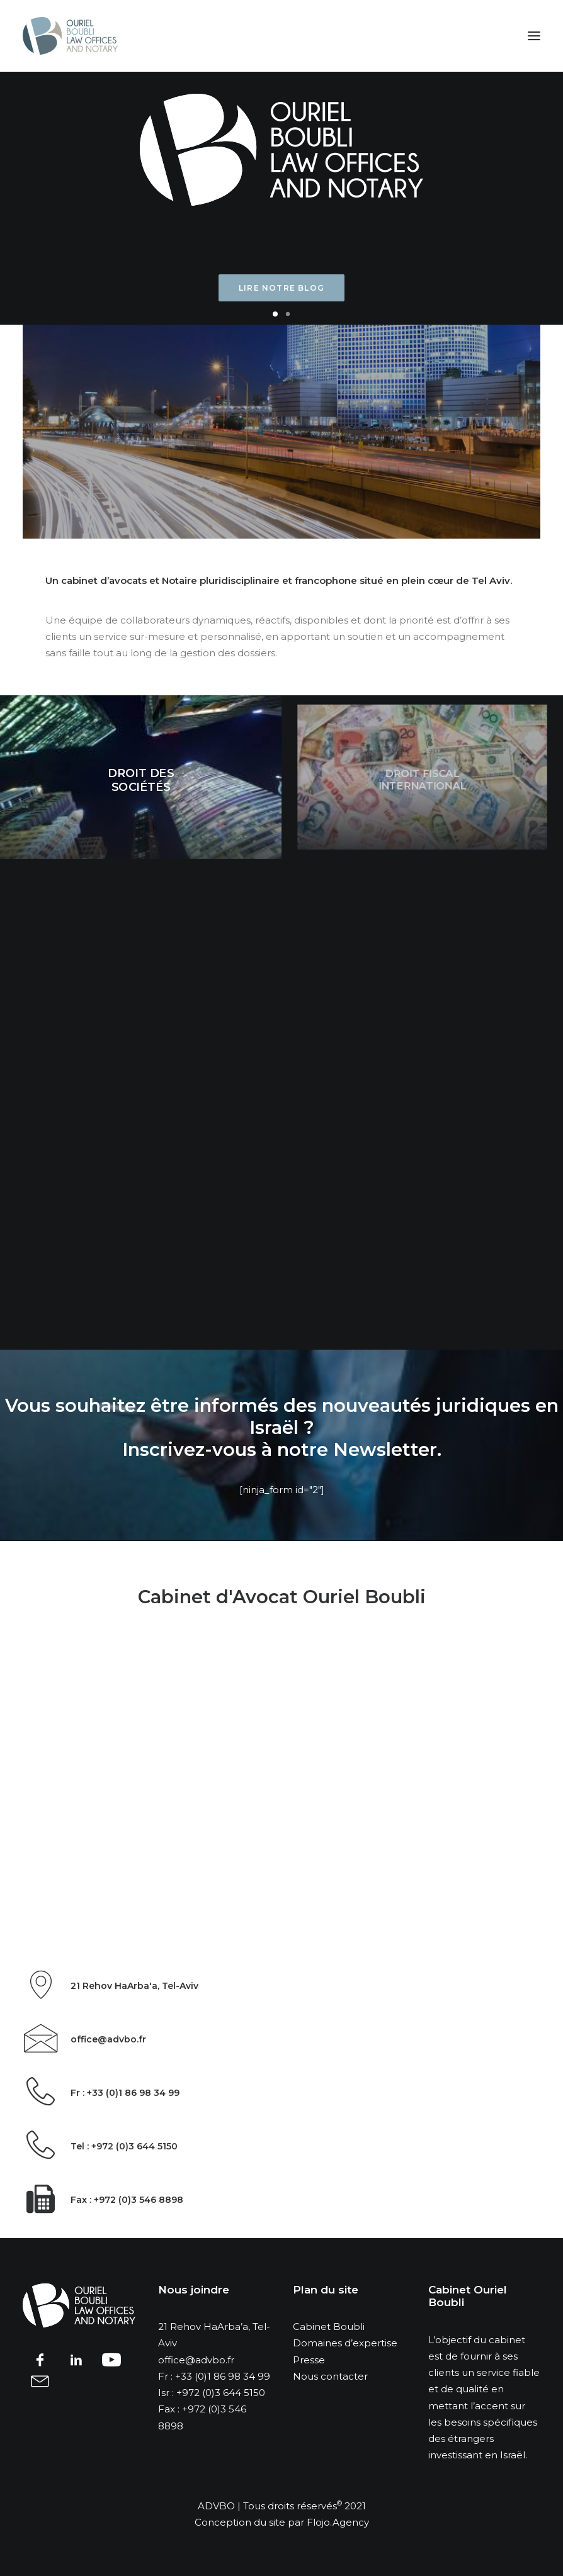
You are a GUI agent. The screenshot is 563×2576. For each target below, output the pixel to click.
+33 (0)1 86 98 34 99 (222, 2376)
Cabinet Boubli (329, 2326)
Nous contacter (330, 2376)
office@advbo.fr (196, 2360)
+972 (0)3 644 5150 (220, 2393)
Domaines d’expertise (345, 2343)
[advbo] (70, 36)
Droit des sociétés (140, 780)
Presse (309, 2360)
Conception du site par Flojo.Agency (282, 2522)
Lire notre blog (281, 288)
